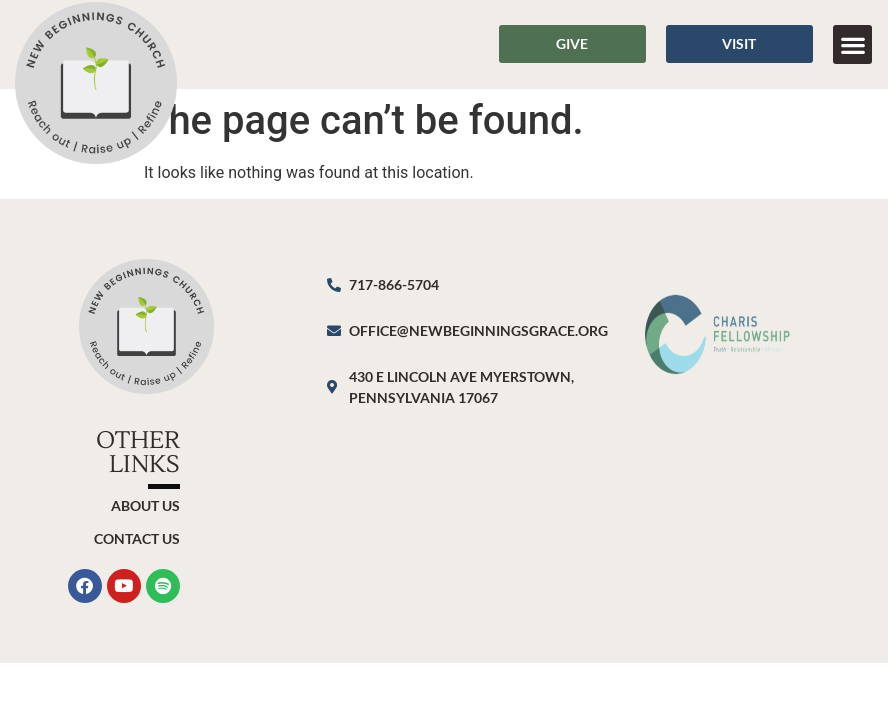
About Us (145, 505)
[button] (852, 44)
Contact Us (137, 538)
